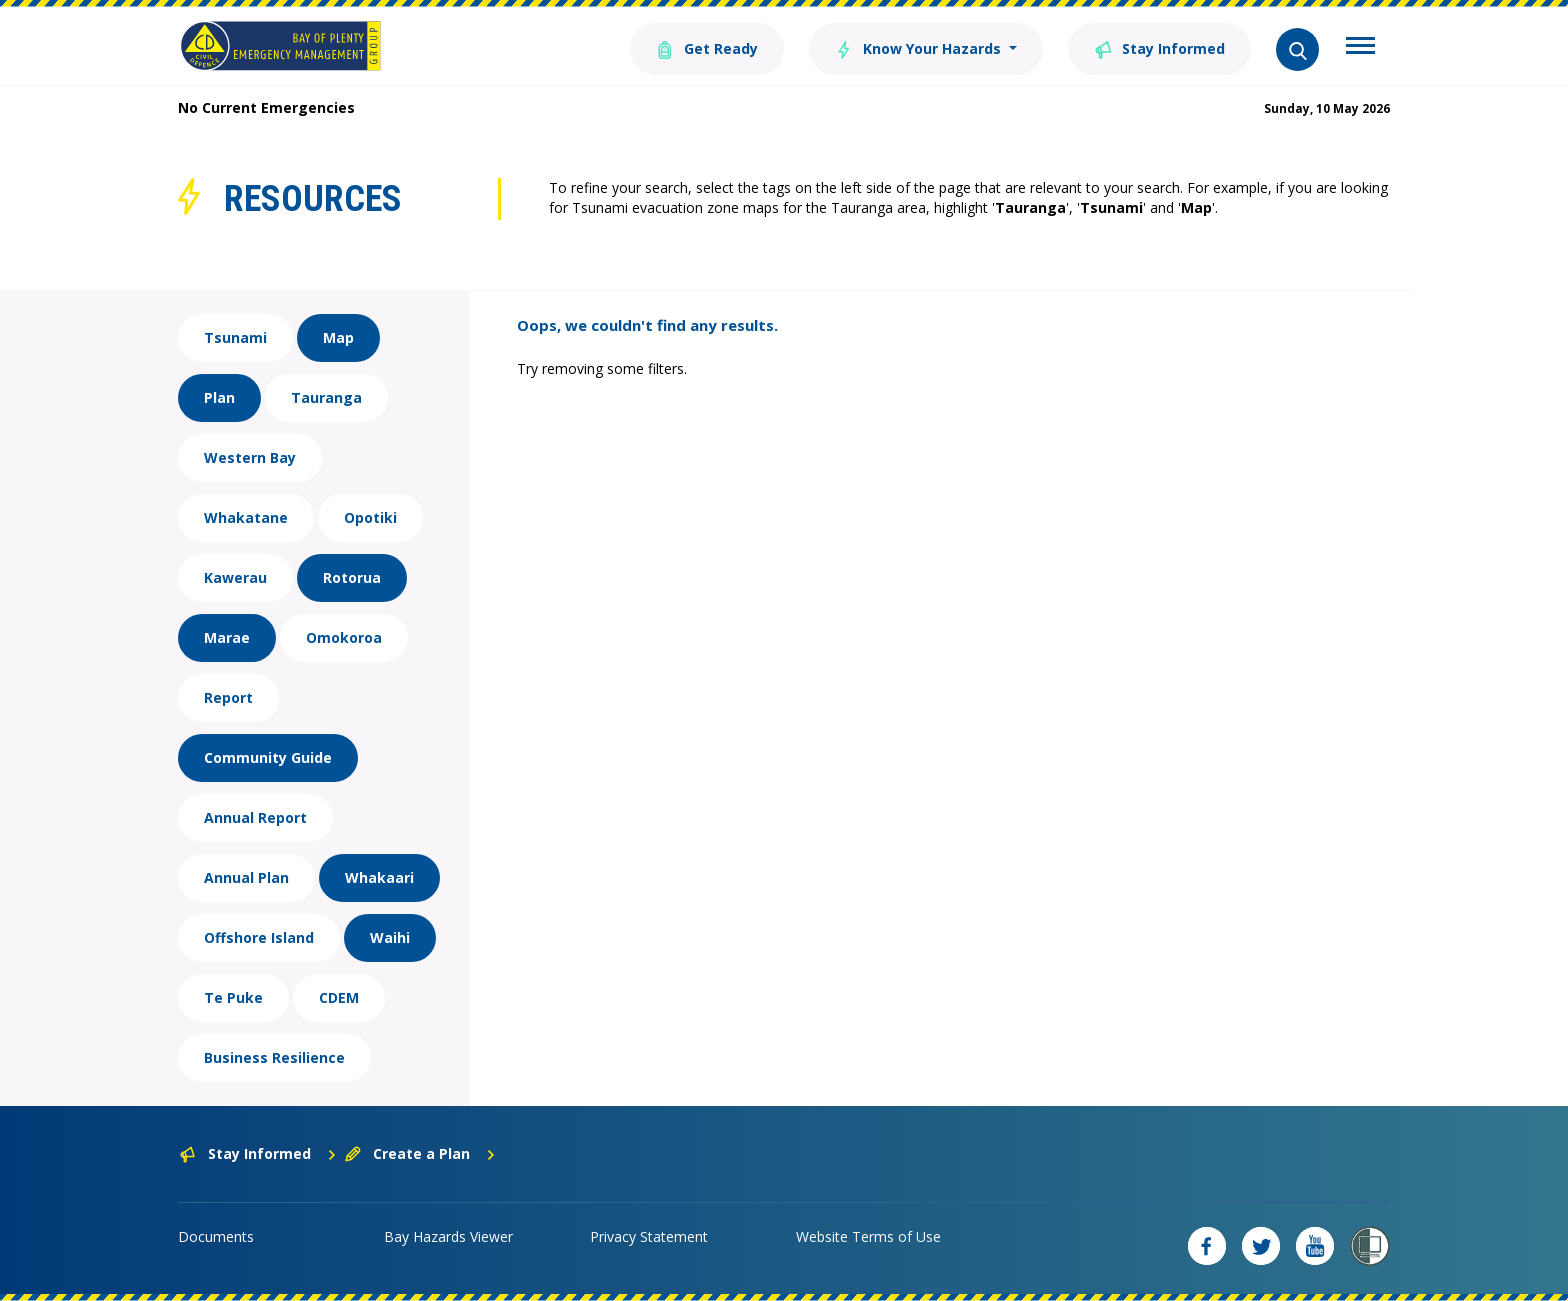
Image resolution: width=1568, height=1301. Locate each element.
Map (338, 337)
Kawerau (235, 577)
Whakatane (246, 517)
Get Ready (707, 47)
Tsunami (235, 337)
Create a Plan (420, 1153)
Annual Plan (246, 877)
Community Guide (268, 757)
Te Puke (233, 997)
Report (228, 697)
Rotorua (352, 577)
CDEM (339, 997)
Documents (216, 1236)
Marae (227, 637)
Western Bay (250, 457)
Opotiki (370, 517)
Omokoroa (344, 637)
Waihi (390, 937)
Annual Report (255, 817)
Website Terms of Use (868, 1236)
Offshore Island (259, 937)
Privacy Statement (649, 1236)
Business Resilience (274, 1057)
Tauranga (326, 397)
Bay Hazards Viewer (448, 1236)
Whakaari (379, 877)
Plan (219, 397)
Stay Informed (1159, 47)
